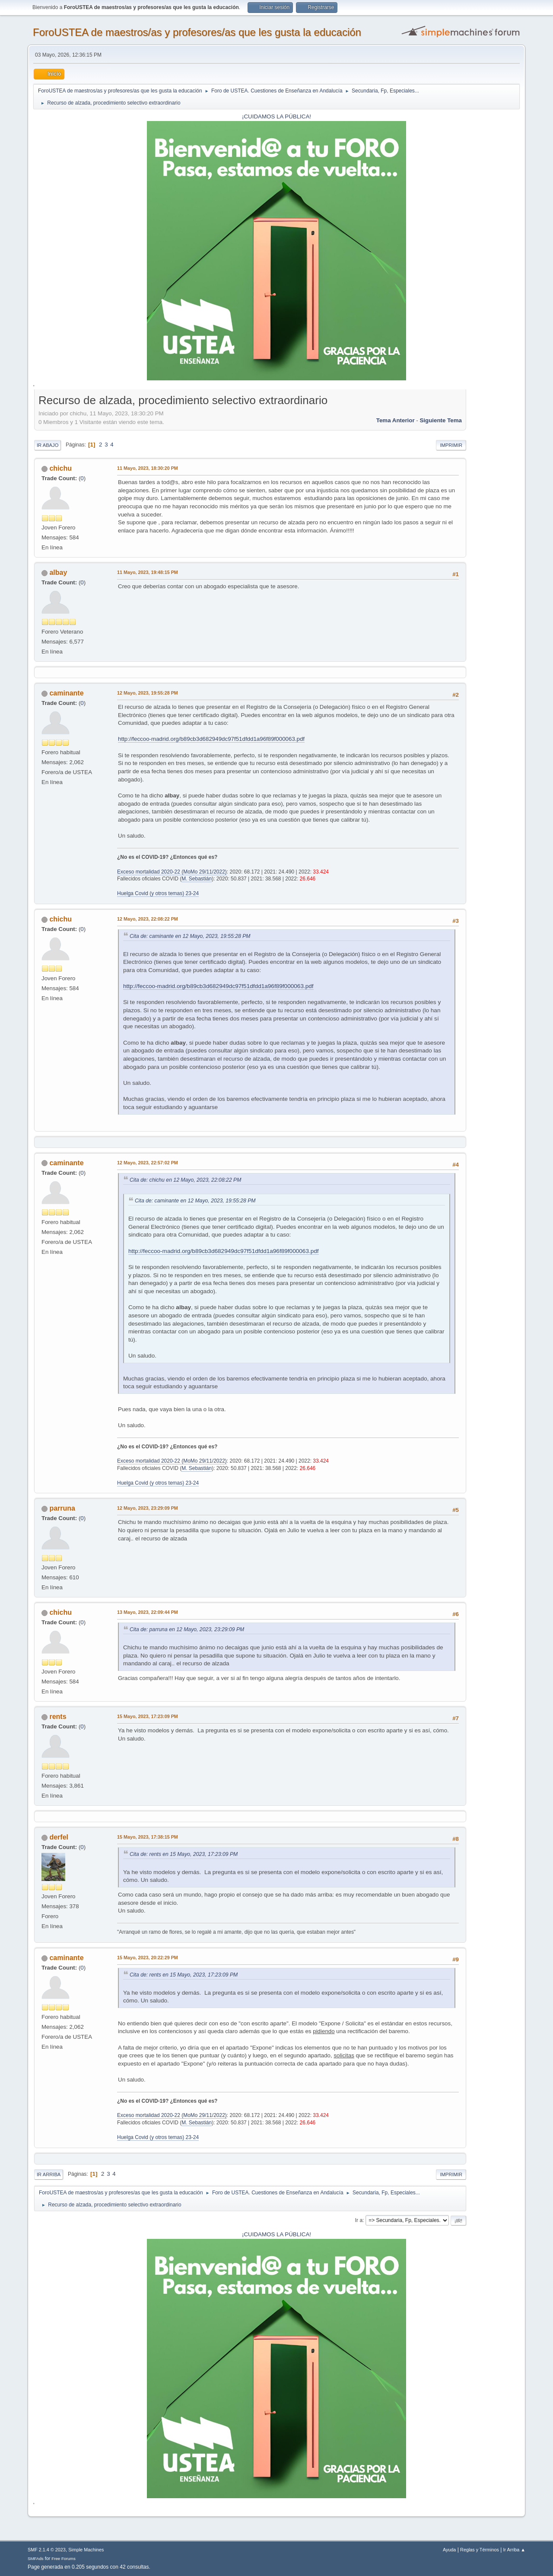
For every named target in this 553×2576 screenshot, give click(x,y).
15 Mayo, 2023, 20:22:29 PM (147, 1957)
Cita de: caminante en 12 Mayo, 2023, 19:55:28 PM (190, 936)
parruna (62, 1508)
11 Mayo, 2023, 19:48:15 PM (147, 572)
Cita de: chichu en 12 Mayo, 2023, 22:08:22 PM (185, 1180)
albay (58, 572)
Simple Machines (86, 2549)
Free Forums (63, 2558)
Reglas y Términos (479, 2549)
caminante (66, 693)
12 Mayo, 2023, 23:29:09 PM (147, 1508)
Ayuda (449, 2549)
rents (57, 1716)
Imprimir (451, 445)
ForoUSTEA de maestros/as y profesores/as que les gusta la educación (197, 32)
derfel (58, 1837)
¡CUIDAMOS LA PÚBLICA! (276, 116)
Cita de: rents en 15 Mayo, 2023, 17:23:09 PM (184, 1854)
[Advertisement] (493, 522)
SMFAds (36, 2558)
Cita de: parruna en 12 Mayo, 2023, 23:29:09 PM (187, 1629)
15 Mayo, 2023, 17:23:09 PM (147, 1716)
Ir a (358, 2220)
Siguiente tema (441, 420)
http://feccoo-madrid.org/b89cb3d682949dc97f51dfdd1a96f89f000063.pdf (211, 739)
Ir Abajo (47, 445)
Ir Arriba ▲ (514, 2549)
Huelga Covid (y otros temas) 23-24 (158, 893)
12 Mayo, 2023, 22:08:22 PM (147, 918)
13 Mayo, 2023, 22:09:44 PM (147, 1612)
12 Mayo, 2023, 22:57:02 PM (147, 1162)
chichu (60, 468)
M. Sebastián (196, 879)
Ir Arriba (48, 2174)
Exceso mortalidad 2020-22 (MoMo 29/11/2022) (172, 872)
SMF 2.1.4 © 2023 (47, 2549)
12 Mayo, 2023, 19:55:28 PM (147, 692)
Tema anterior (395, 420)
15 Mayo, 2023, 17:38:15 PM (147, 1837)
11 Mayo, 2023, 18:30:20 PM (147, 468)
